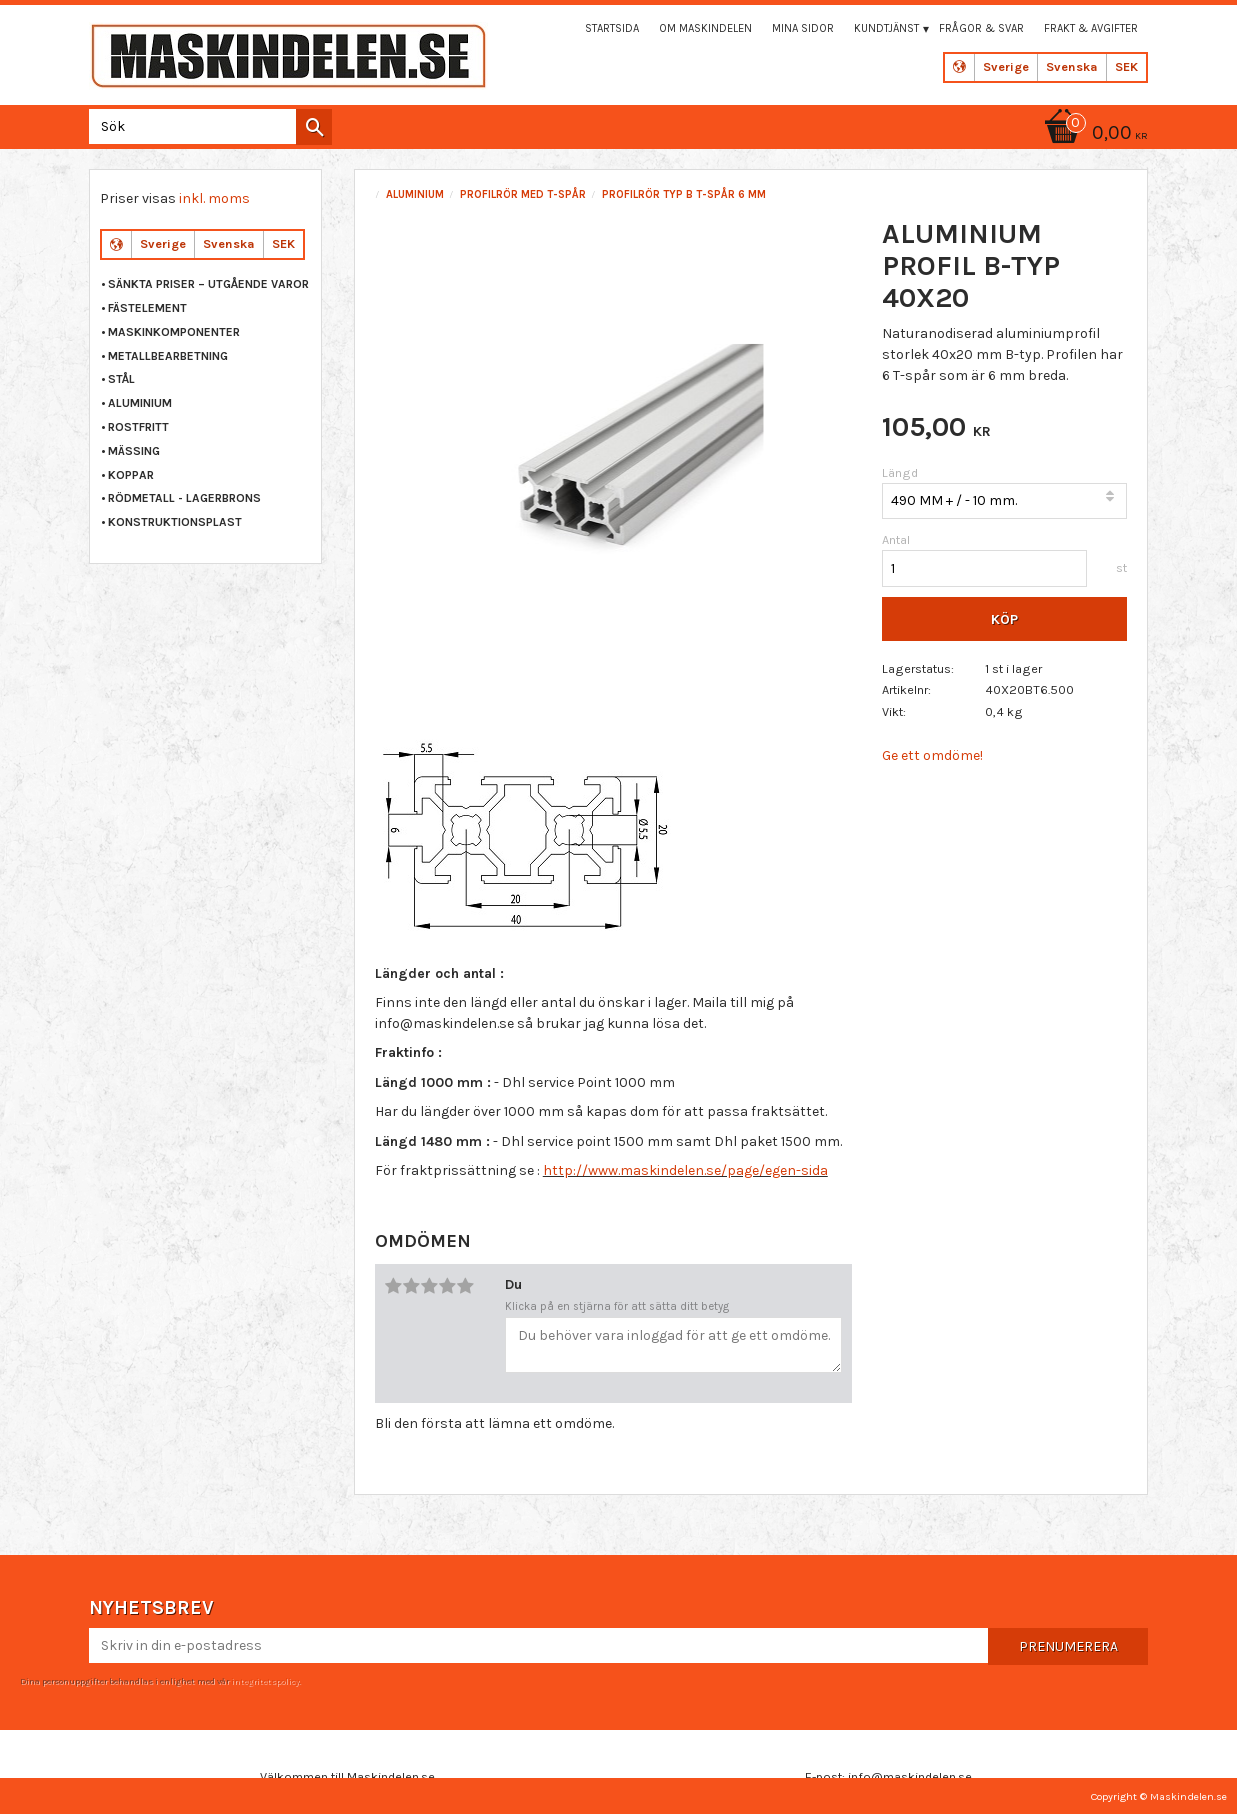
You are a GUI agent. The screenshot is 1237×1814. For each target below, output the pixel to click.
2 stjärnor (412, 1286)
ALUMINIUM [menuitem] (140, 403)
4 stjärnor (448, 1286)
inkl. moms (214, 198)
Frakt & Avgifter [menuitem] (1091, 28)
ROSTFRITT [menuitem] (138, 427)
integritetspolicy (265, 1681)
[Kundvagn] (1093, 134)
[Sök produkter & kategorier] (206, 126)
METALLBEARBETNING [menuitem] (168, 356)
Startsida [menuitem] (612, 28)
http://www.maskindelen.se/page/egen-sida (685, 1170)
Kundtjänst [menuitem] (886, 28)
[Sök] (314, 127)
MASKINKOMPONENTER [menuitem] (174, 332)
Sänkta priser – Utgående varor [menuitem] (208, 284)
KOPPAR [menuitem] (131, 475)
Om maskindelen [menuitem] (705, 28)
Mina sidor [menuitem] (803, 28)
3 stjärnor (430, 1286)
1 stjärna (394, 1286)
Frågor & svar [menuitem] (981, 28)
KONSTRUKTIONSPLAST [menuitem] (175, 522)
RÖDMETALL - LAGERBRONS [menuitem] (184, 498)
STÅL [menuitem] (121, 379)
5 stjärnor (466, 1286)
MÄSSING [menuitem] (134, 451)
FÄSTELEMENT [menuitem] (147, 308)
